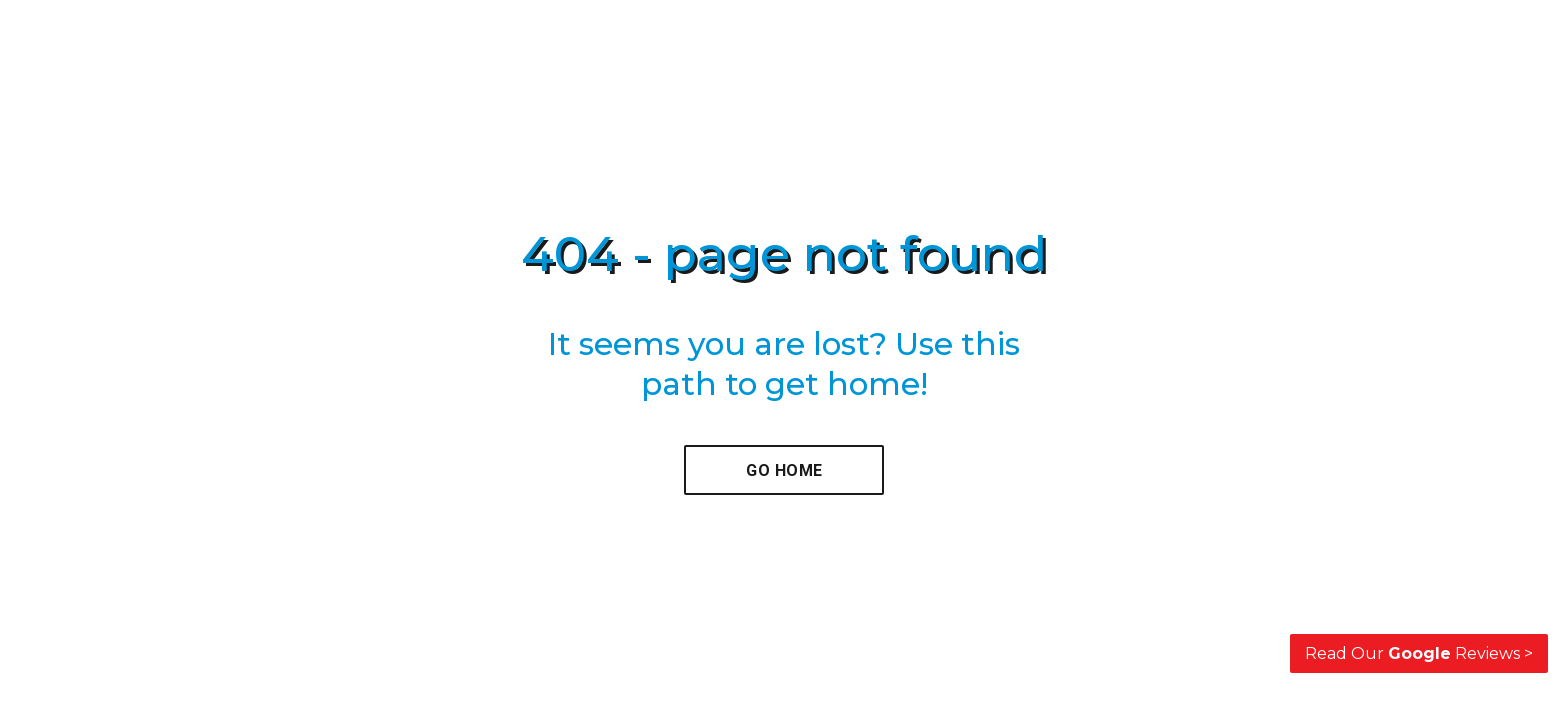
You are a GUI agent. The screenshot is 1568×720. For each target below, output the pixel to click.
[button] (784, 470)
